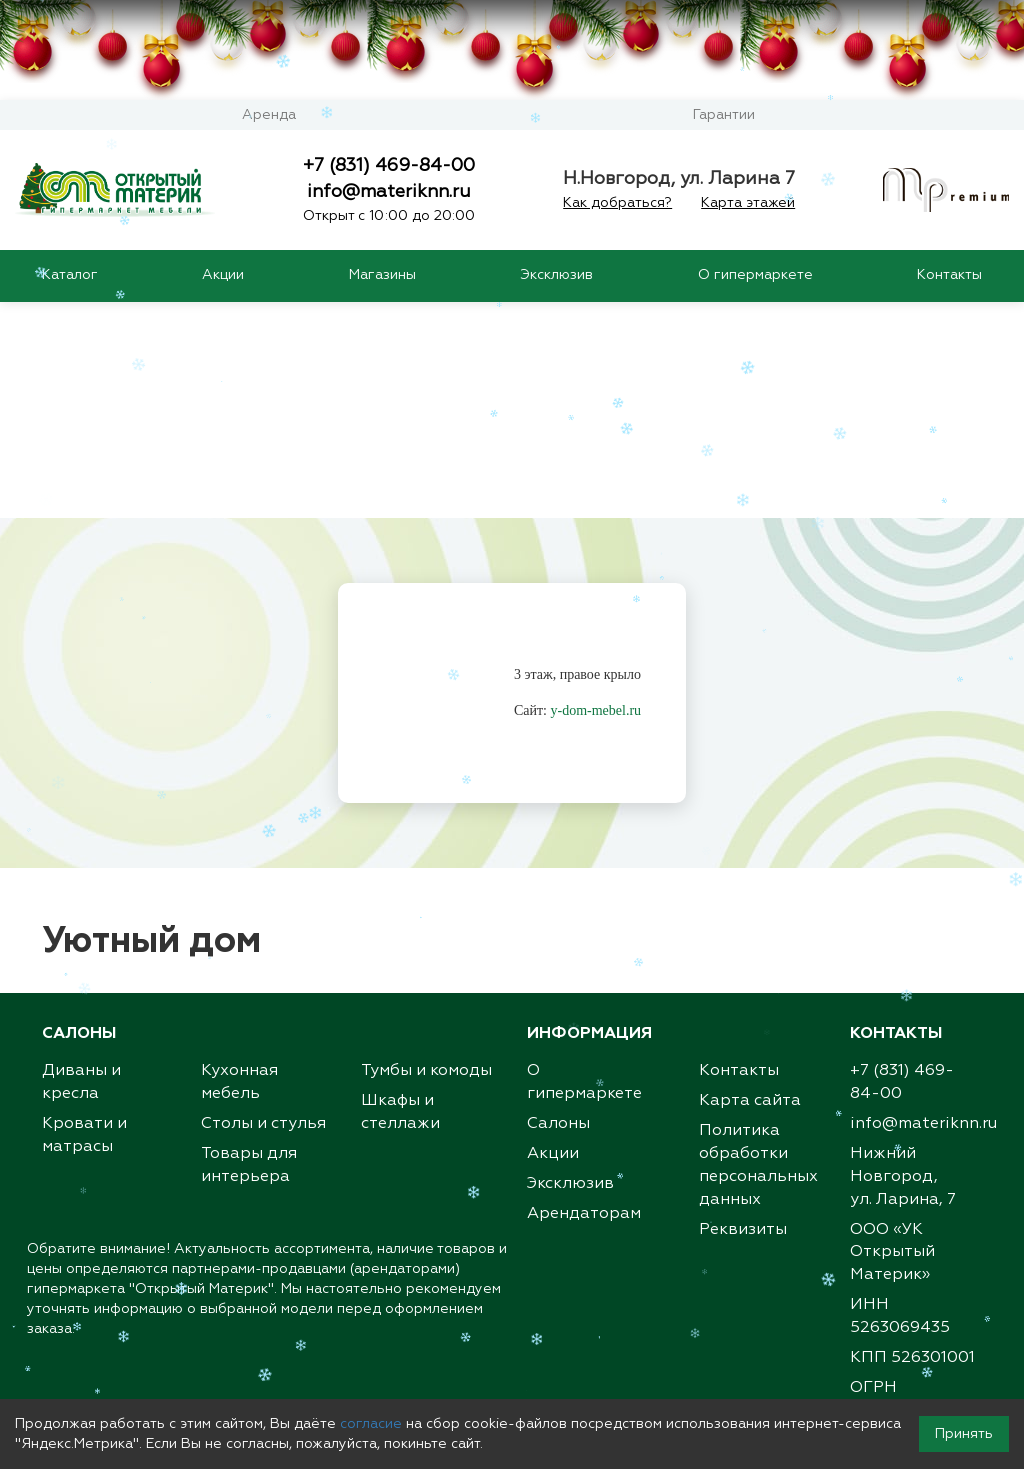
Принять (964, 1434)
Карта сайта (750, 887)
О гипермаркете (755, 275)
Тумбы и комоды (426, 857)
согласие (371, 1424)
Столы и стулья (263, 910)
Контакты (949, 275)
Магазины (382, 275)
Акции (223, 275)
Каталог (70, 275)
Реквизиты (743, 1016)
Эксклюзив (556, 275)
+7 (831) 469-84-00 (389, 166)
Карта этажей (748, 203)
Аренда (269, 115)
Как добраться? (617, 203)
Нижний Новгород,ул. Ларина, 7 (903, 963)
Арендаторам (584, 1000)
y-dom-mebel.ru (596, 496)
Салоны (558, 910)
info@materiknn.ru (389, 192)
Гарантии (724, 115)
